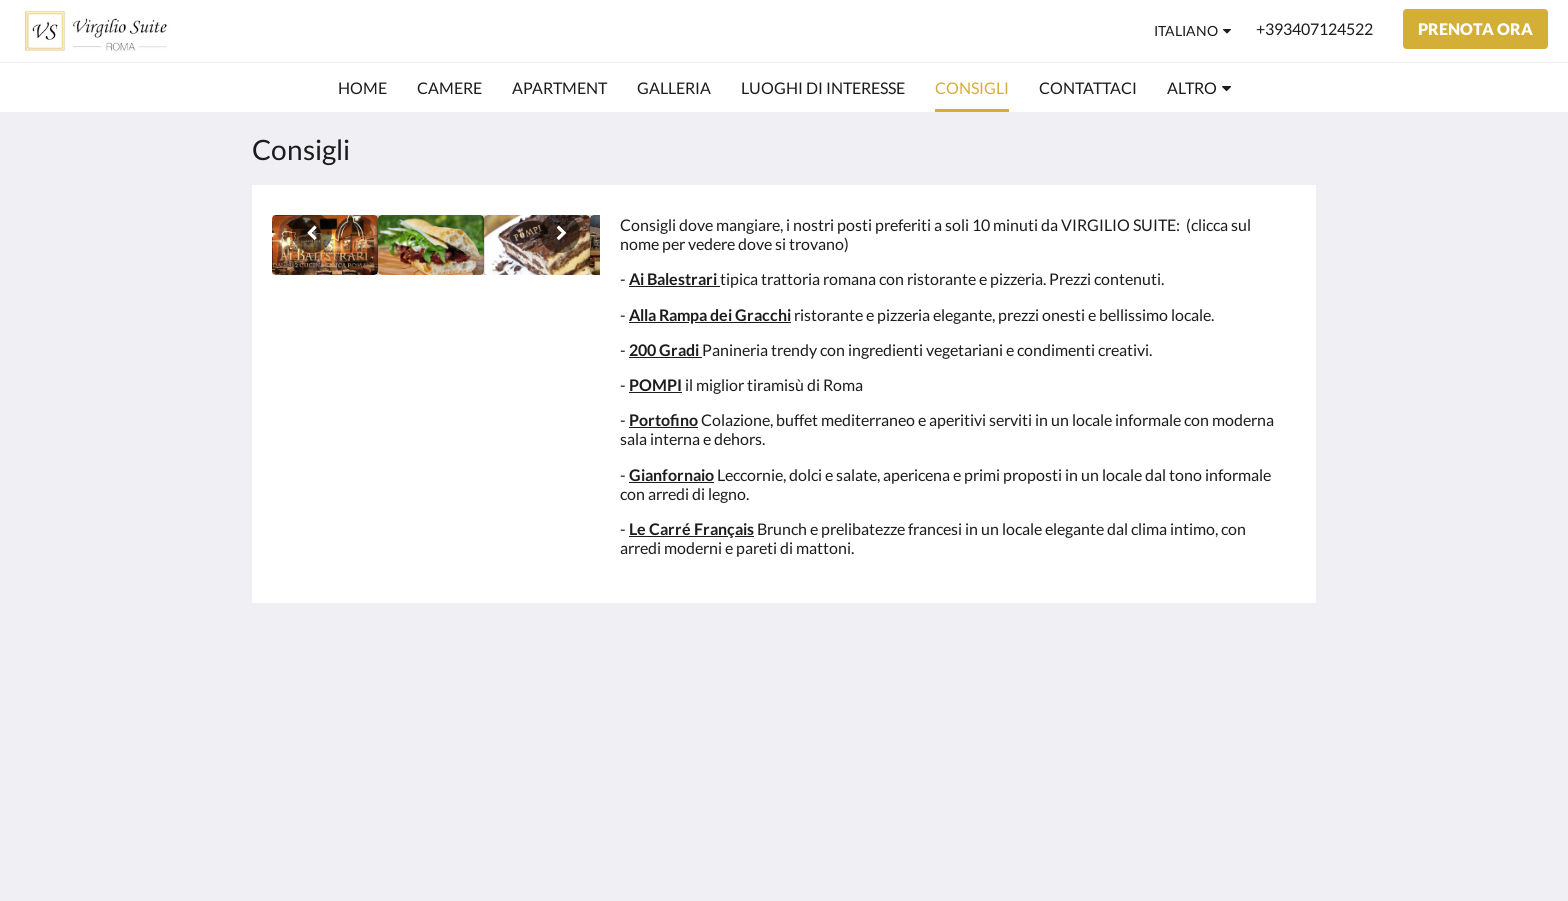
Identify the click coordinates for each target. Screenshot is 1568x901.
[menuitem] (362, 88)
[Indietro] (312, 233)
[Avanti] (560, 233)
